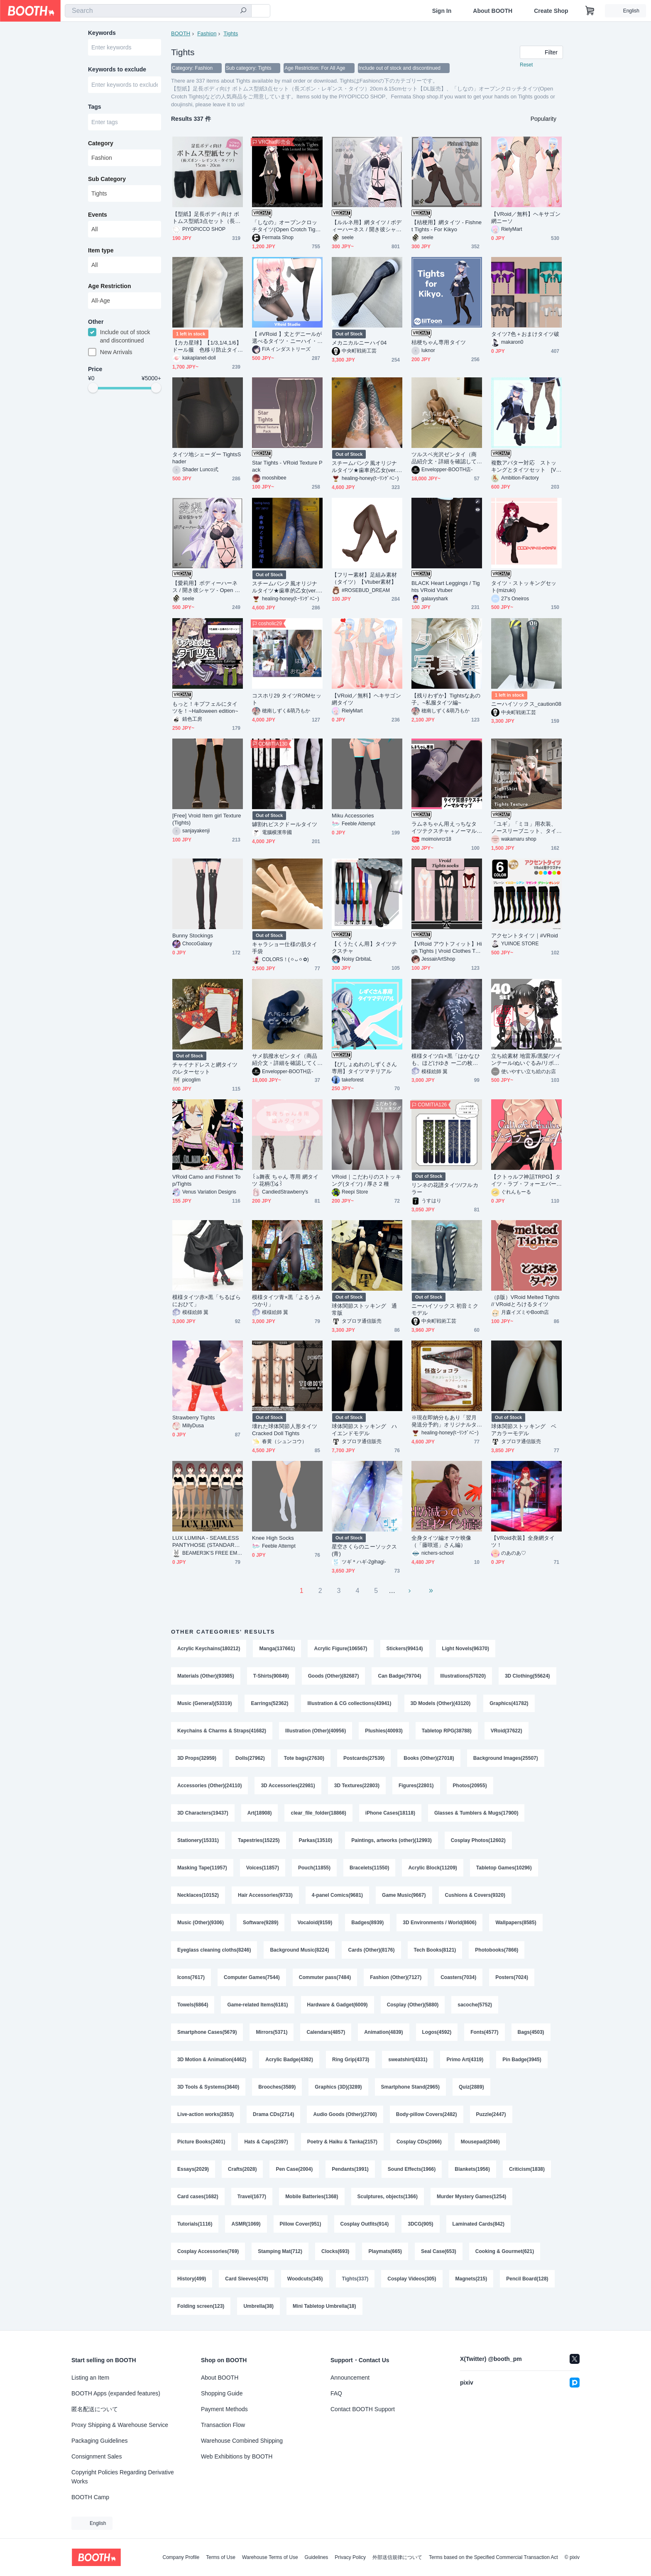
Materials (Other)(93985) (205, 1676)
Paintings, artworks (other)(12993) (391, 1840)
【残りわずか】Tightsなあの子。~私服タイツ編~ (445, 699)
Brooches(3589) (277, 2087)
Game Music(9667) (404, 1895)
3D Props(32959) (196, 1758)
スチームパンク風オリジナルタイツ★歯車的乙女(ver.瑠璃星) (287, 587)
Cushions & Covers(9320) (475, 1895)
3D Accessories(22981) (288, 1785)
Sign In (442, 11)
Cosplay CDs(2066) (419, 2142)
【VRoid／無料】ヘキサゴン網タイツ (366, 699)
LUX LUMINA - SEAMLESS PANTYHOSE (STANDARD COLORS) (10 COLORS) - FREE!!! (206, 1542)
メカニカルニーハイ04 (359, 343)
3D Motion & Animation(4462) (211, 2059)
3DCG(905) (420, 2224)
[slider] (93, 388)
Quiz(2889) (471, 2087)
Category (100, 143)
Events (97, 215)
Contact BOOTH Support (362, 2409)
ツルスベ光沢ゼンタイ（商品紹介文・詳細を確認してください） (444, 458)
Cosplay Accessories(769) (208, 2251)
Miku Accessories (353, 815)
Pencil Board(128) (527, 2279)
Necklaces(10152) (198, 1895)
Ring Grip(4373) (350, 2059)
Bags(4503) (531, 2032)
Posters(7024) (511, 1977)
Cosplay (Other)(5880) (413, 2005)
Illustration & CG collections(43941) (349, 1703)
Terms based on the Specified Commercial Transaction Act (493, 2557)
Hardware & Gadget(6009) (337, 2005)
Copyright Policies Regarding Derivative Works (122, 2477)
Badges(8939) (367, 1922)
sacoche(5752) (475, 2005)
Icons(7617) (191, 1977)
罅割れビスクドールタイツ (284, 824)
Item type (100, 250)
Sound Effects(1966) (412, 2169)
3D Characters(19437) (202, 1813)
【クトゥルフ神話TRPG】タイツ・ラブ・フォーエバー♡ (525, 1180)
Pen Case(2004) (294, 2169)
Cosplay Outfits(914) (364, 2224)
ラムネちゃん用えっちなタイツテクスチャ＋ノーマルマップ (444, 827)
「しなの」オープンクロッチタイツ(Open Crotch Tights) (286, 226)
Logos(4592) (437, 2032)
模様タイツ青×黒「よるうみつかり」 (286, 1300)
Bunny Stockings (192, 935)
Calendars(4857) (325, 2032)
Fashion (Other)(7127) (395, 1977)
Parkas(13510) (316, 1840)
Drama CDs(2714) (273, 2114)
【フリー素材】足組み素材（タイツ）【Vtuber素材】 (364, 578)
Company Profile (180, 2557)
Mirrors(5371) (271, 2032)
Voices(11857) (262, 1868)
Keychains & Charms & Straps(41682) (221, 1731)
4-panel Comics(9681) (337, 1895)
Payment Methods (224, 2409)
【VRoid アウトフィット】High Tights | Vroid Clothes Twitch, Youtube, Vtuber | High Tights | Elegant (446, 947)
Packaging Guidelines (99, 2440)
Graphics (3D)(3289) (338, 2087)
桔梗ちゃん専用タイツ (438, 342)
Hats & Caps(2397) (266, 2142)
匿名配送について (94, 2409)
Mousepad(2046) (480, 2142)
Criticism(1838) (527, 2169)
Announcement (350, 2377)
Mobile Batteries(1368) (311, 2196)
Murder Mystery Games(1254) (471, 2196)
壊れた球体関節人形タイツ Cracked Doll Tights (284, 1429)
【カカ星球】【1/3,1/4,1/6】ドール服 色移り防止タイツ (207, 346)
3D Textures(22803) (356, 1785)
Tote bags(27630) (304, 1758)
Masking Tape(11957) (202, 1868)
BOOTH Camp (90, 2497)
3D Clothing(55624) (527, 1676)
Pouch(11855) (314, 1868)
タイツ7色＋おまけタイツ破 (525, 334)
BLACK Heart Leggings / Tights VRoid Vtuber (445, 586)
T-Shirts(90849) (271, 1676)
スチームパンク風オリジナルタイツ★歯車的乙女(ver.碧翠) (367, 467)
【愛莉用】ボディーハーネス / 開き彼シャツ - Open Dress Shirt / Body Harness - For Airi (206, 587)
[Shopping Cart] (590, 11)
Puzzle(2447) (491, 2114)
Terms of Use (220, 2557)
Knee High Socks (273, 1538)
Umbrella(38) (258, 2306)
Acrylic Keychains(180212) (208, 1648)
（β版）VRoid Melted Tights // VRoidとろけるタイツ (525, 1300)
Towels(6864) (192, 2005)
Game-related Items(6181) (257, 2005)
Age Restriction (109, 286)
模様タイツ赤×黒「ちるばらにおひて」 (206, 1300)
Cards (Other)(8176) (371, 1950)
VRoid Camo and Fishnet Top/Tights (206, 1180)
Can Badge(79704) (399, 1676)
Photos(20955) (470, 1785)
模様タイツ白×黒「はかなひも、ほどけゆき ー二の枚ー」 (445, 1060)
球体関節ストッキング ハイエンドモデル (364, 1429)
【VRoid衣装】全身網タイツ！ (523, 1541)
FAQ (336, 2393)
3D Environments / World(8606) (439, 1922)
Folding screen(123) (200, 2306)
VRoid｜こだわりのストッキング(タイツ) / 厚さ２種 (366, 1180)
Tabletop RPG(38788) (447, 1731)
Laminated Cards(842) (478, 2224)
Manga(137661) (277, 1648)
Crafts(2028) (242, 2169)
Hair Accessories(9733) (265, 1895)
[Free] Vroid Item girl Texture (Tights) (206, 819)
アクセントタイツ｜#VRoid (524, 935)
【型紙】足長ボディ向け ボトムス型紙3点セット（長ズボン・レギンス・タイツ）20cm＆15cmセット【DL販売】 (206, 218)
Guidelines (316, 2557)
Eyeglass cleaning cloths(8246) (214, 1950)
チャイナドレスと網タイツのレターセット (204, 1068)
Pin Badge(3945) (521, 2059)
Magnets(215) (471, 2279)
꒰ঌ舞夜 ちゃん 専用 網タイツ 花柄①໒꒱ (285, 1180)
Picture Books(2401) (201, 2142)
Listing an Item (90, 2377)
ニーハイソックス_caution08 (526, 704)
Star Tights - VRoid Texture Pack (287, 466)
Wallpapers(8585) (515, 1922)
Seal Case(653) (438, 2251)
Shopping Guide (221, 2393)
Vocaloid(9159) (314, 1922)
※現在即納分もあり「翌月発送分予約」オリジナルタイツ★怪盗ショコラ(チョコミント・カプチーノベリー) (444, 1421)
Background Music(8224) (299, 1950)
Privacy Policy (350, 2557)
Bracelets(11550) (369, 1868)
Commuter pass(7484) (325, 1977)
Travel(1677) (251, 2196)
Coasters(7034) (458, 1977)
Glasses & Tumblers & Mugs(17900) (476, 1813)
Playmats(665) (385, 2251)
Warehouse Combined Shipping (242, 2440)
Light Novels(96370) (465, 1648)
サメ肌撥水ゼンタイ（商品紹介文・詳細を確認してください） (284, 1060)
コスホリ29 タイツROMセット (286, 699)
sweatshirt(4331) (407, 2059)
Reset (526, 65)
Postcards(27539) (363, 1758)
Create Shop (551, 11)
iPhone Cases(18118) (390, 1813)
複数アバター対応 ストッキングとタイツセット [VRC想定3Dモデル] (525, 466)
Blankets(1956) (472, 2169)
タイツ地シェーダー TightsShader (206, 458)
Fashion (206, 33)
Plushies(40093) (384, 1731)
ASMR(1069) (245, 2224)
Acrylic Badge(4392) (289, 2059)
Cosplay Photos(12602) (478, 1840)
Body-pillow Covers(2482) (426, 2114)
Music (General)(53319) (204, 1703)
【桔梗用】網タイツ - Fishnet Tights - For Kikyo (446, 225)
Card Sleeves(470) (246, 2279)
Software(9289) (260, 1922)
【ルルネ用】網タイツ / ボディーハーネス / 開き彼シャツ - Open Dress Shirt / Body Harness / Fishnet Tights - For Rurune (366, 226)
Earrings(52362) (269, 1703)
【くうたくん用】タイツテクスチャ (364, 947)
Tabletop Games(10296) (504, 1868)
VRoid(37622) (506, 1731)
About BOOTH (492, 11)
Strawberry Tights (193, 1417)
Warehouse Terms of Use (270, 2557)
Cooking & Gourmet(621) (504, 2251)
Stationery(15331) (198, 1840)
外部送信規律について (397, 2557)
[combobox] (158, 10)
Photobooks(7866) (496, 1950)
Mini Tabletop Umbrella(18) (324, 2306)
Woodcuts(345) (305, 2279)
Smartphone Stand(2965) (410, 2087)
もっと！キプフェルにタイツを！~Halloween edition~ (205, 707)
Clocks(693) (335, 2251)
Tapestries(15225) (259, 1840)
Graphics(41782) (508, 1703)
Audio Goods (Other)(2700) (345, 2114)
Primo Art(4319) (464, 2059)
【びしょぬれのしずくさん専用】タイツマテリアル (364, 1067)
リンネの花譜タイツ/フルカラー (444, 1188)
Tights (230, 33)
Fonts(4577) (484, 2032)
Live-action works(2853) (205, 2114)
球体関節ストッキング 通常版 (364, 1309)
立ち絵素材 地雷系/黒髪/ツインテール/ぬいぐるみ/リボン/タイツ (526, 1060)
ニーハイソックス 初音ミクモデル (444, 1309)
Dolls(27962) (250, 1758)
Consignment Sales (96, 2456)
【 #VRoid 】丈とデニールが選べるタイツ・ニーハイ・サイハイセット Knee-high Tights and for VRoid (287, 338)
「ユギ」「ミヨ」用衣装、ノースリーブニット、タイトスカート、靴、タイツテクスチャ (523, 827)
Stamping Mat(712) (280, 2251)
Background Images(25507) (505, 1758)
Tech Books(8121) (435, 1950)
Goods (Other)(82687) (333, 1676)
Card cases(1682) (197, 2196)
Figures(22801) (416, 1785)
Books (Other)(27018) (429, 1758)
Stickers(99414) (405, 1648)
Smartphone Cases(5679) (207, 2032)
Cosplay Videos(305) (411, 2279)
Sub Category (107, 179)
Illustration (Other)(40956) (315, 1731)
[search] (243, 11)
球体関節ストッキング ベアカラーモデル (523, 1429)
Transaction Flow (223, 2425)
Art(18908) (259, 1813)
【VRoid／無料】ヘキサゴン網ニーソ (525, 217)
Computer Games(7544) (252, 1977)
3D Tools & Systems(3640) (208, 2087)
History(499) (191, 2279)
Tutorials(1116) (194, 2224)
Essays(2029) (193, 2169)
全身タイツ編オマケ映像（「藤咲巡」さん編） (441, 1541)
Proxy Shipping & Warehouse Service (119, 2425)
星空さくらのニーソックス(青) (364, 1550)
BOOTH (180, 33)
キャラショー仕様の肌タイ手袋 (284, 947)
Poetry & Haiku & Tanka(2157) (342, 2142)
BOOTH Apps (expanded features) (115, 2393)
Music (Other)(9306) (200, 1922)
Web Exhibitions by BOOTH (236, 2456)
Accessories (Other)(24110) (209, 1785)
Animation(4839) (383, 2032)
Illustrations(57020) (463, 1676)
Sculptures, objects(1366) (387, 2196)
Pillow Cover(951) (300, 2224)
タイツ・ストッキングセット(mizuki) (523, 586)
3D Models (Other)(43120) (441, 1703)
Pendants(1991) (350, 2169)
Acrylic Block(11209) (432, 1868)
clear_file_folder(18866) (318, 1813)
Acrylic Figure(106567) (340, 1648)
